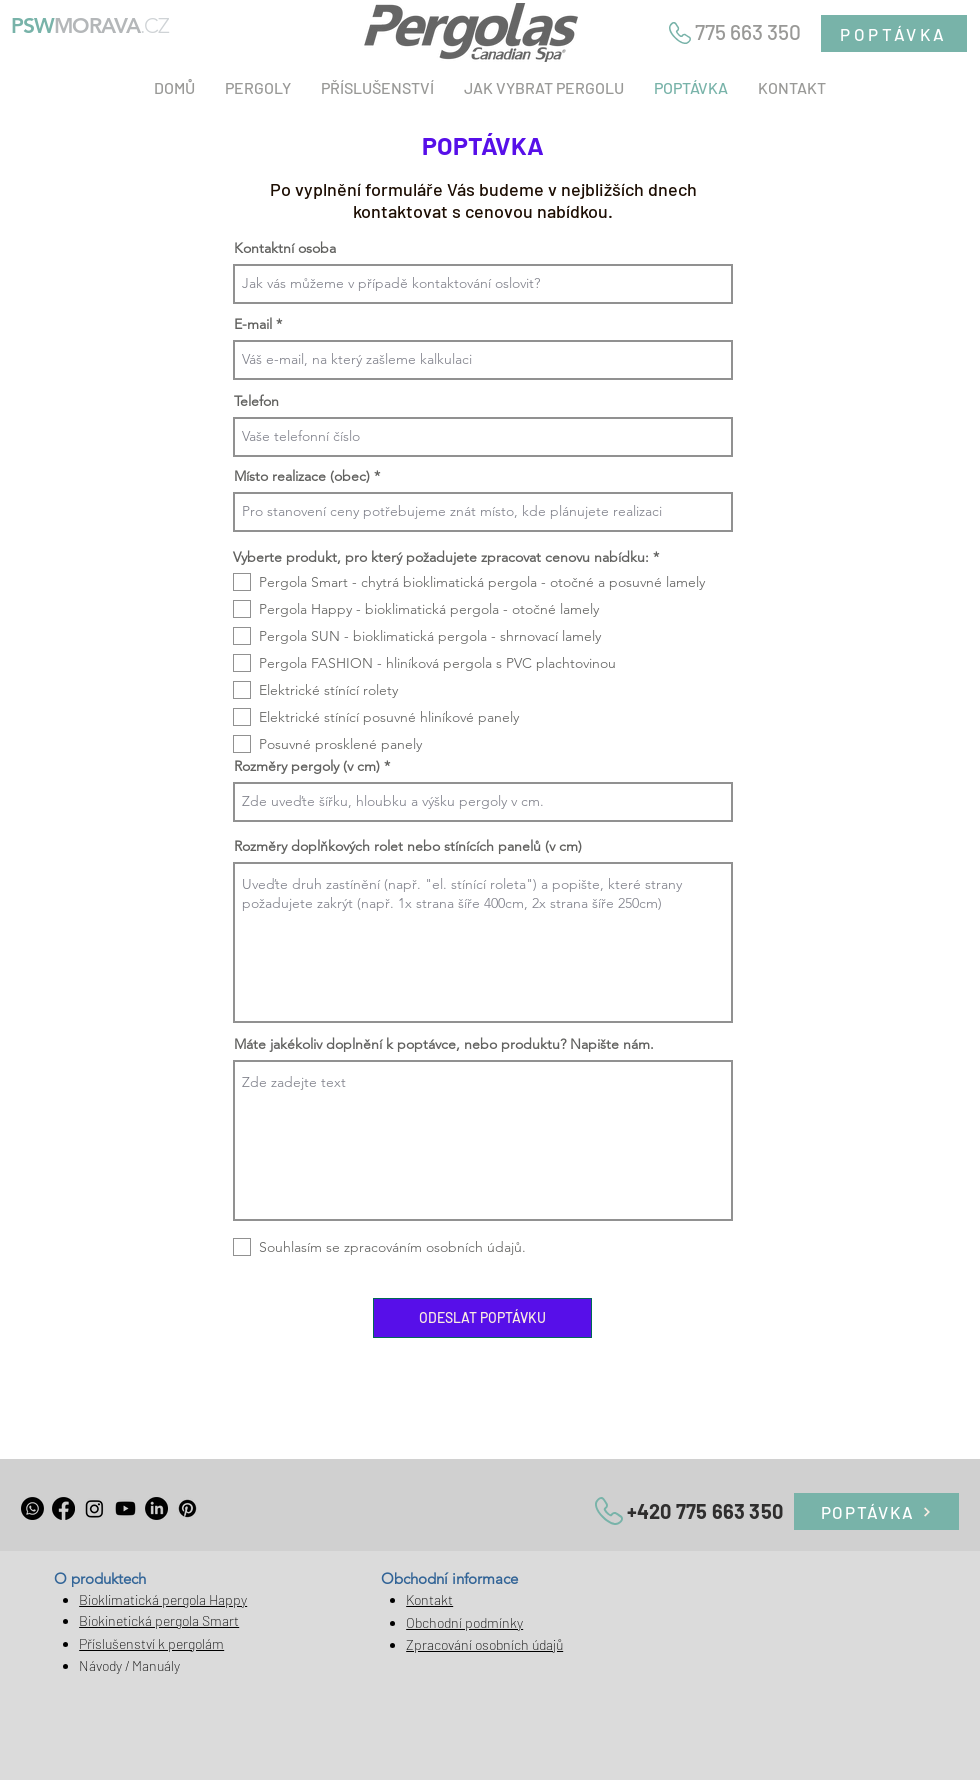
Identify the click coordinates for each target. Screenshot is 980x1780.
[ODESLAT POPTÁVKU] (482, 1318)
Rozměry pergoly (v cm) (307, 766)
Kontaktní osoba (285, 248)
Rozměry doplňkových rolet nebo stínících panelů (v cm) (408, 846)
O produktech (100, 1578)
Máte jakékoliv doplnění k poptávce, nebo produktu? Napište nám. (444, 1044)
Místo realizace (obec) (302, 476)
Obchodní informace (449, 1578)
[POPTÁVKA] (894, 33)
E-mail (253, 324)
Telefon (256, 401)
